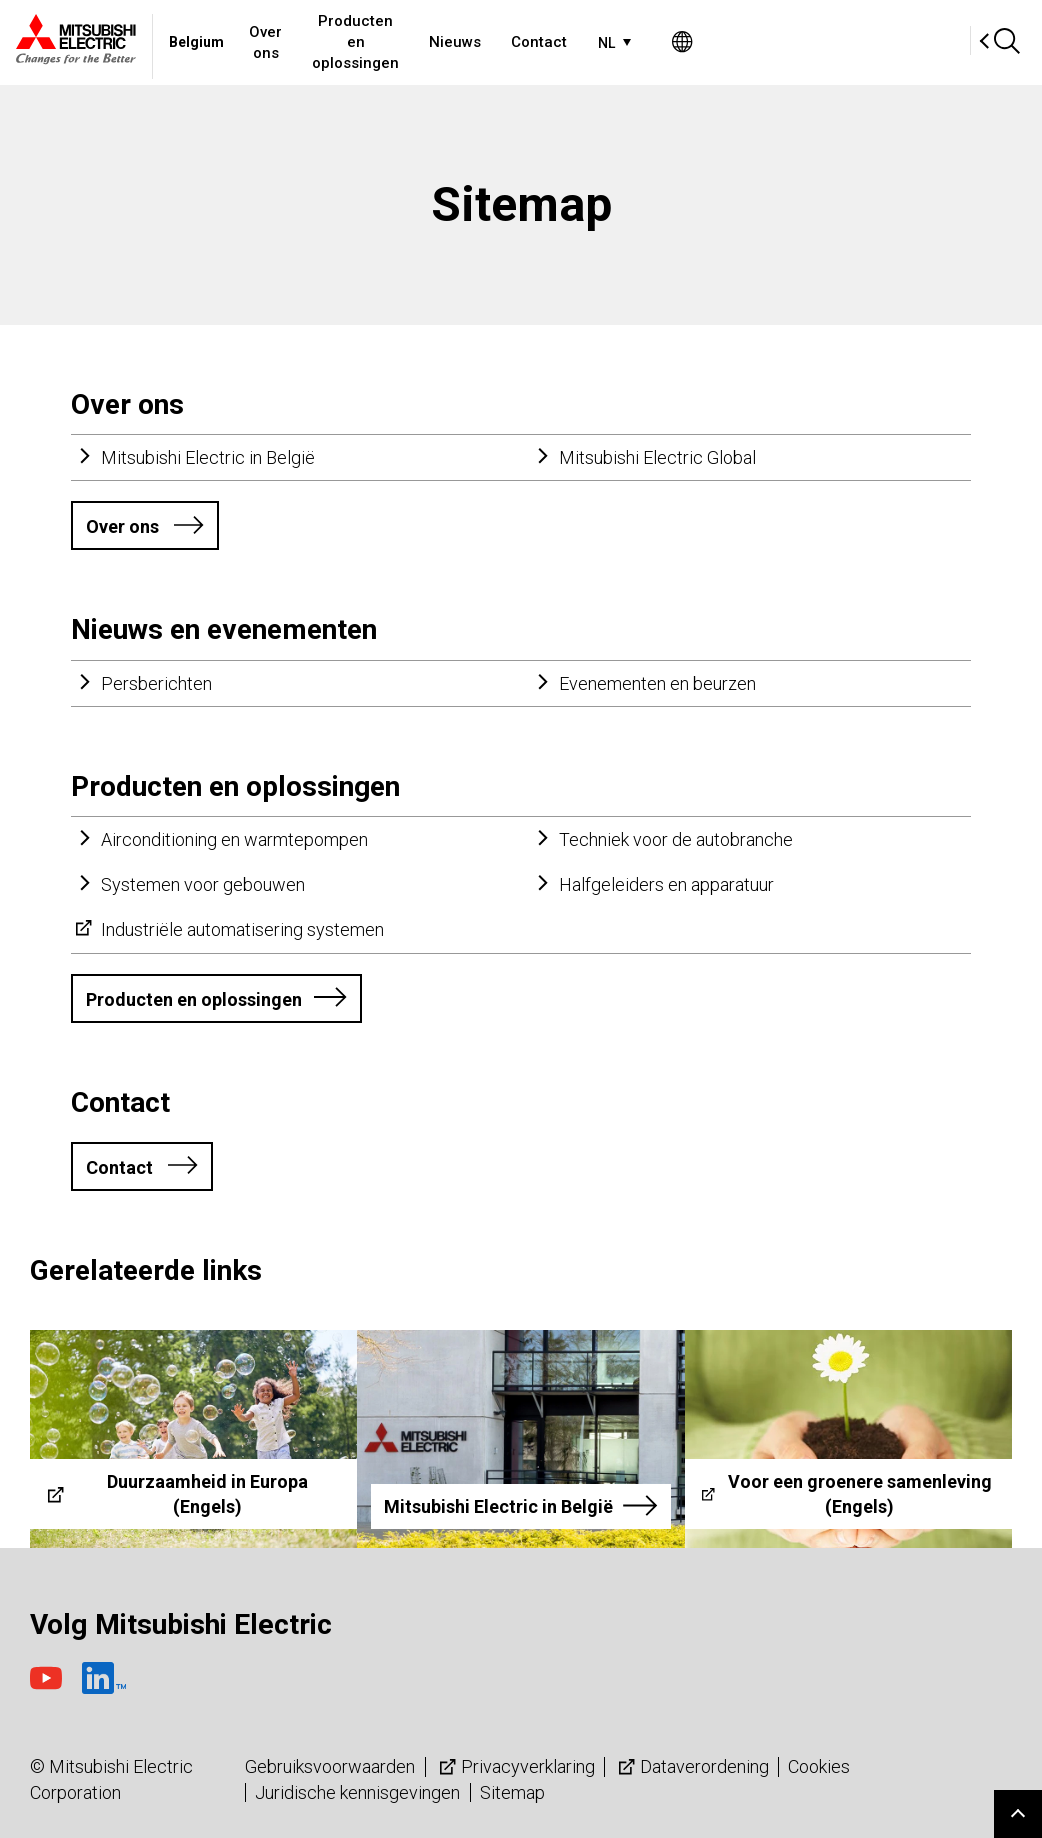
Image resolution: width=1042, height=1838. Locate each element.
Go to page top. (1018, 1814)
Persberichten (156, 683)
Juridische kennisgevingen (357, 1792)
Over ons (338, 42)
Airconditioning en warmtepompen (234, 839)
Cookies (819, 1766)
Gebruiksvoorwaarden (330, 1766)
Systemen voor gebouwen (203, 884)
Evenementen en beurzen (657, 683)
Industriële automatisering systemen (242, 929)
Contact (728, 42)
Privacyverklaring (515, 1766)
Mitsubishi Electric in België (208, 457)
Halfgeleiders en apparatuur (666, 884)
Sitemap (512, 1792)
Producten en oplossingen (494, 42)
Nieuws (644, 42)
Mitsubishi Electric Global (657, 457)
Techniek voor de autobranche (676, 839)
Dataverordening (691, 1766)
